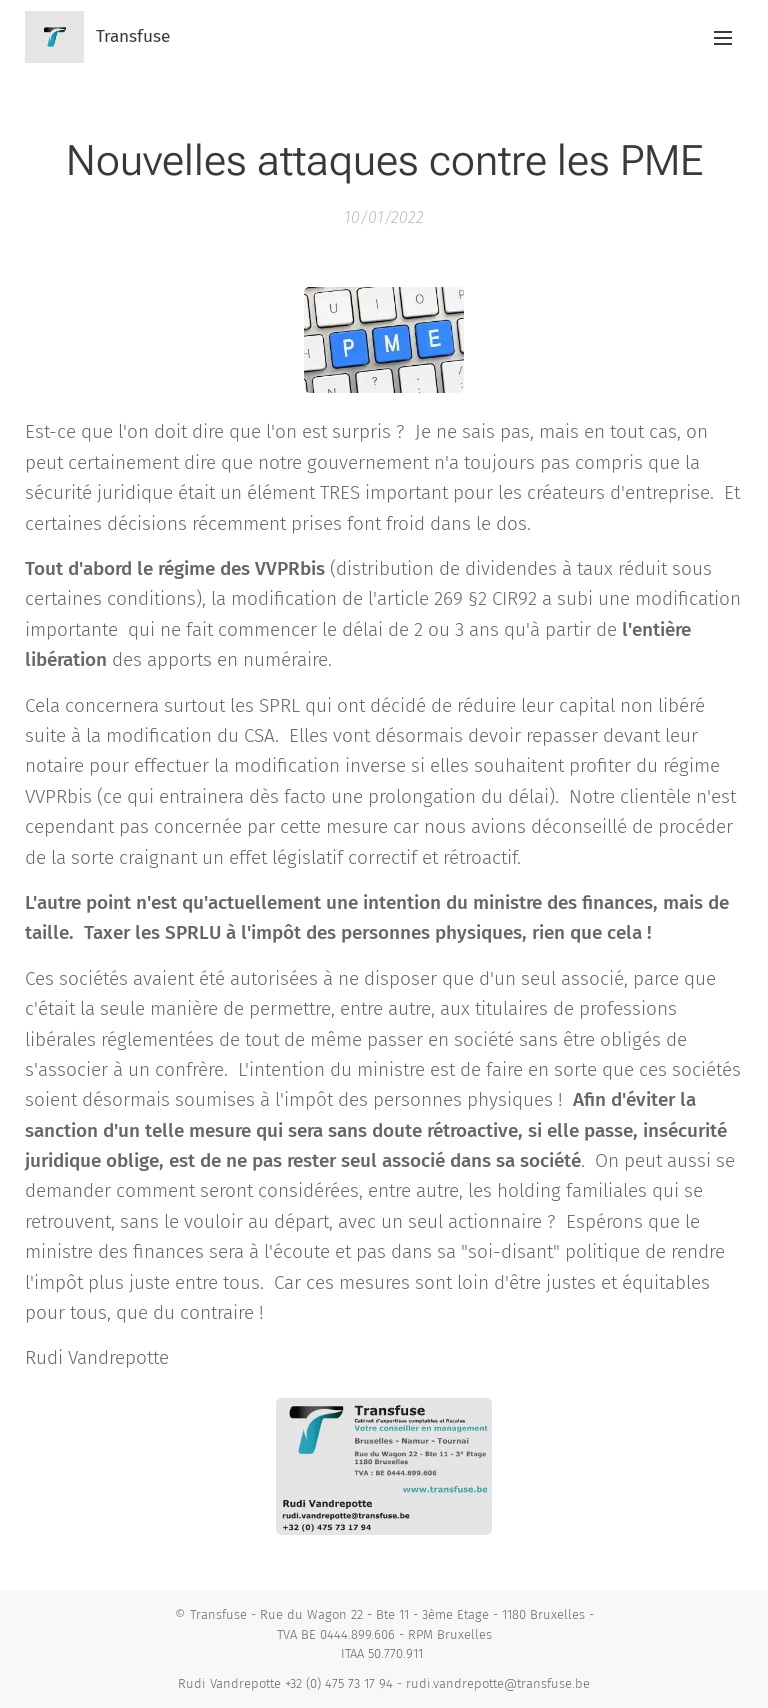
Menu (723, 38)
